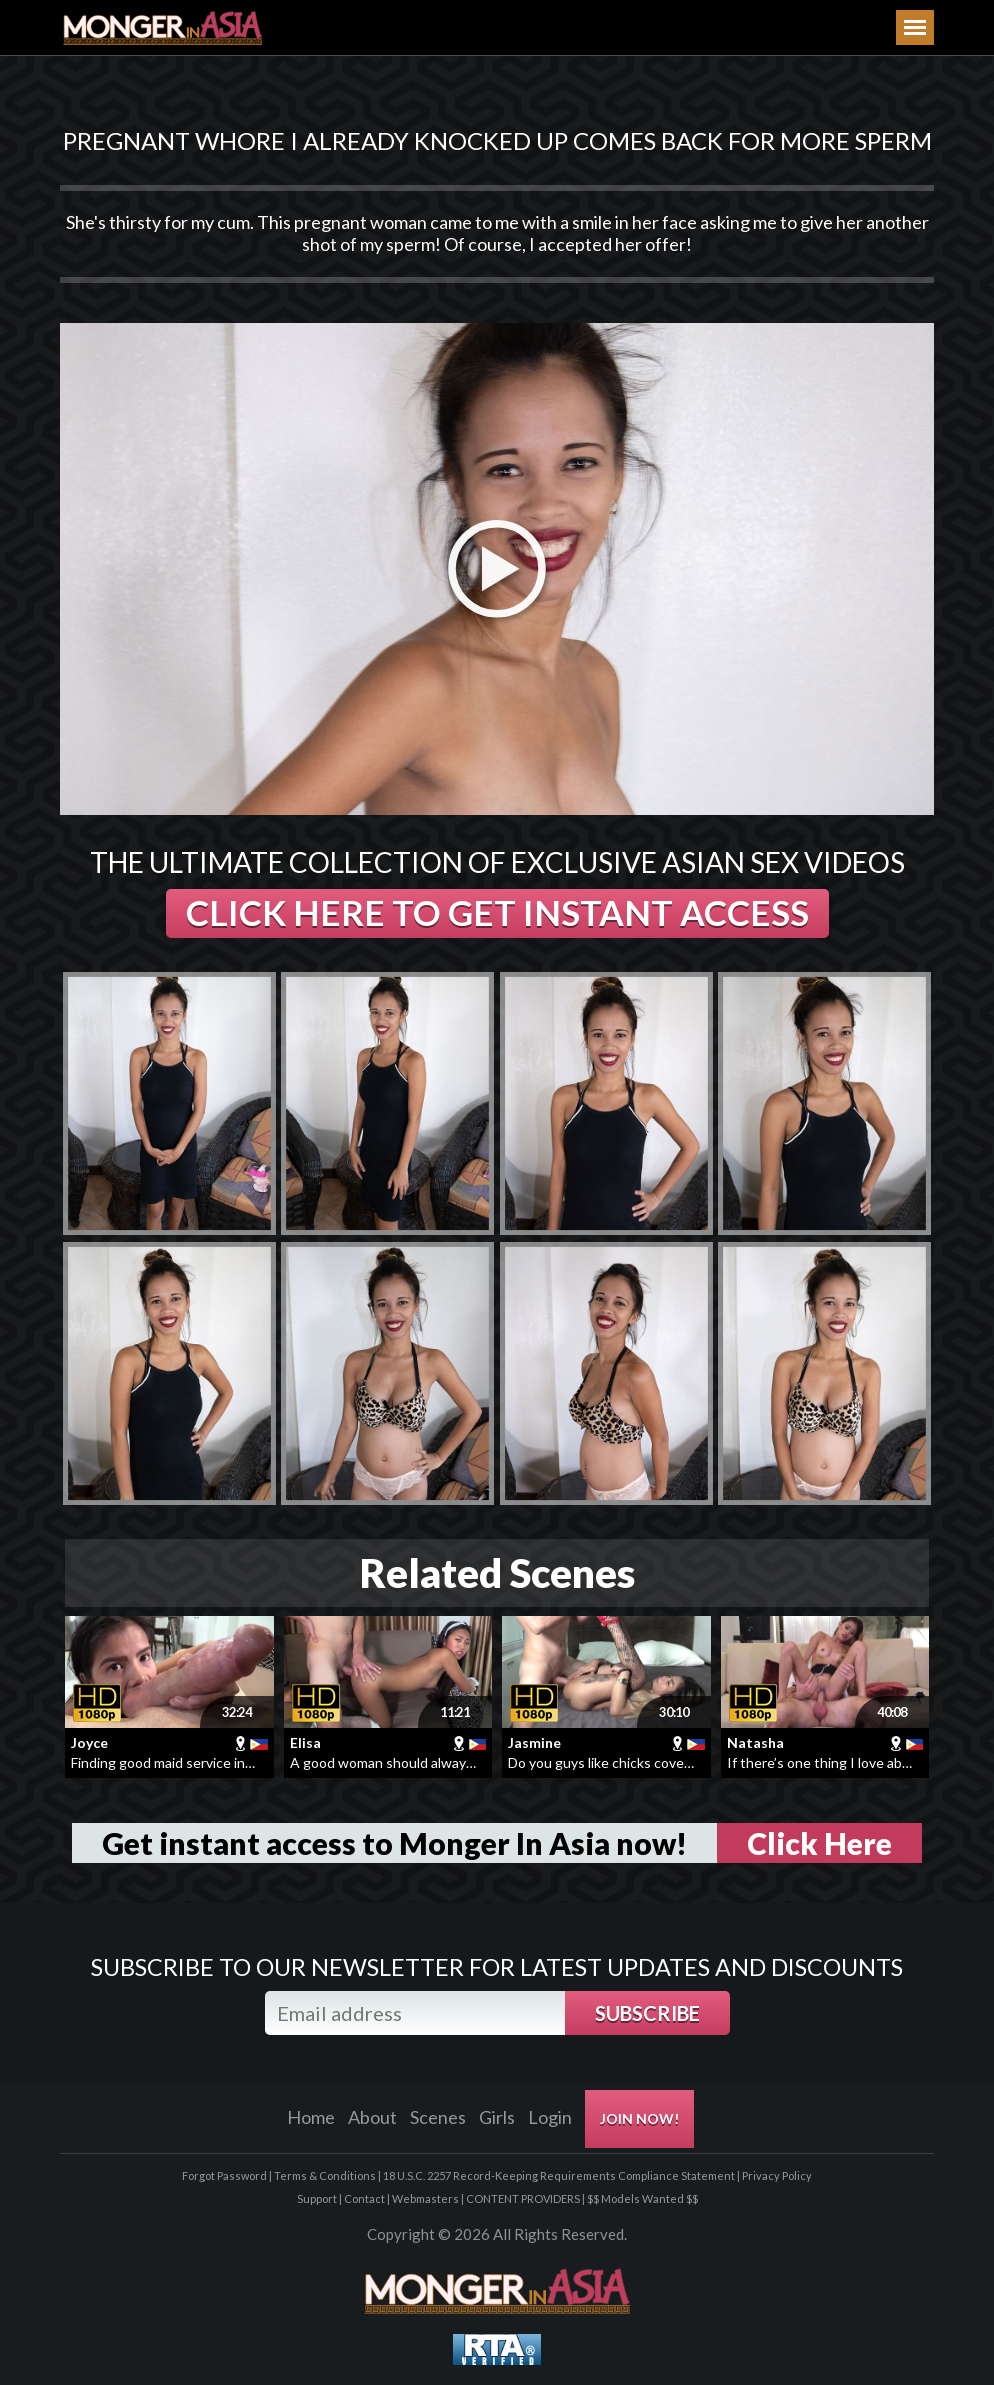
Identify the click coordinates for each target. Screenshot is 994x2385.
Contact (364, 2198)
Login (550, 2117)
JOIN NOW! (639, 2118)
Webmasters (425, 2198)
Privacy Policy (777, 2175)
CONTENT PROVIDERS (523, 2198)
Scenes (438, 2117)
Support (317, 2198)
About (372, 2117)
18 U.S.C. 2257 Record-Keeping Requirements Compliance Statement (559, 2175)
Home (311, 2117)
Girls (497, 2117)
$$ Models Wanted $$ (642, 2198)
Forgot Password (224, 2175)
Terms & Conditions (325, 2175)
